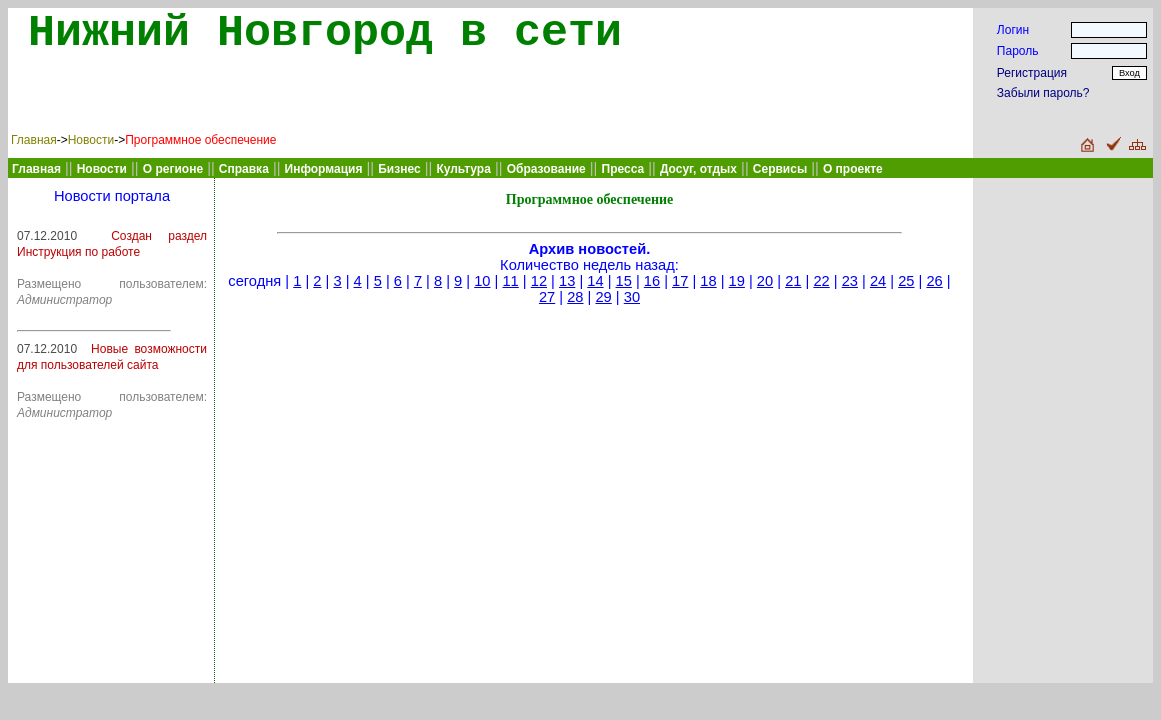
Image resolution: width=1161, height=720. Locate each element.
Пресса (623, 169)
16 (652, 281)
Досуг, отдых (698, 169)
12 (539, 281)
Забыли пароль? (1043, 93)
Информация (324, 169)
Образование (546, 169)
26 (934, 281)
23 (850, 281)
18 (708, 281)
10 (482, 281)
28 (575, 297)
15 (624, 281)
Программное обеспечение (200, 140)
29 (603, 297)
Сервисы (780, 169)
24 (878, 281)
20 (765, 281)
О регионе (173, 169)
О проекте (853, 169)
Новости (91, 140)
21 (793, 281)
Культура (463, 169)
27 (547, 297)
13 (567, 281)
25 (906, 281)
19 (737, 281)
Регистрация (1032, 73)
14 (595, 281)
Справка (244, 169)
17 (680, 281)
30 (632, 297)
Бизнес (399, 169)
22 (821, 281)
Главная (34, 140)
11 (510, 281)
